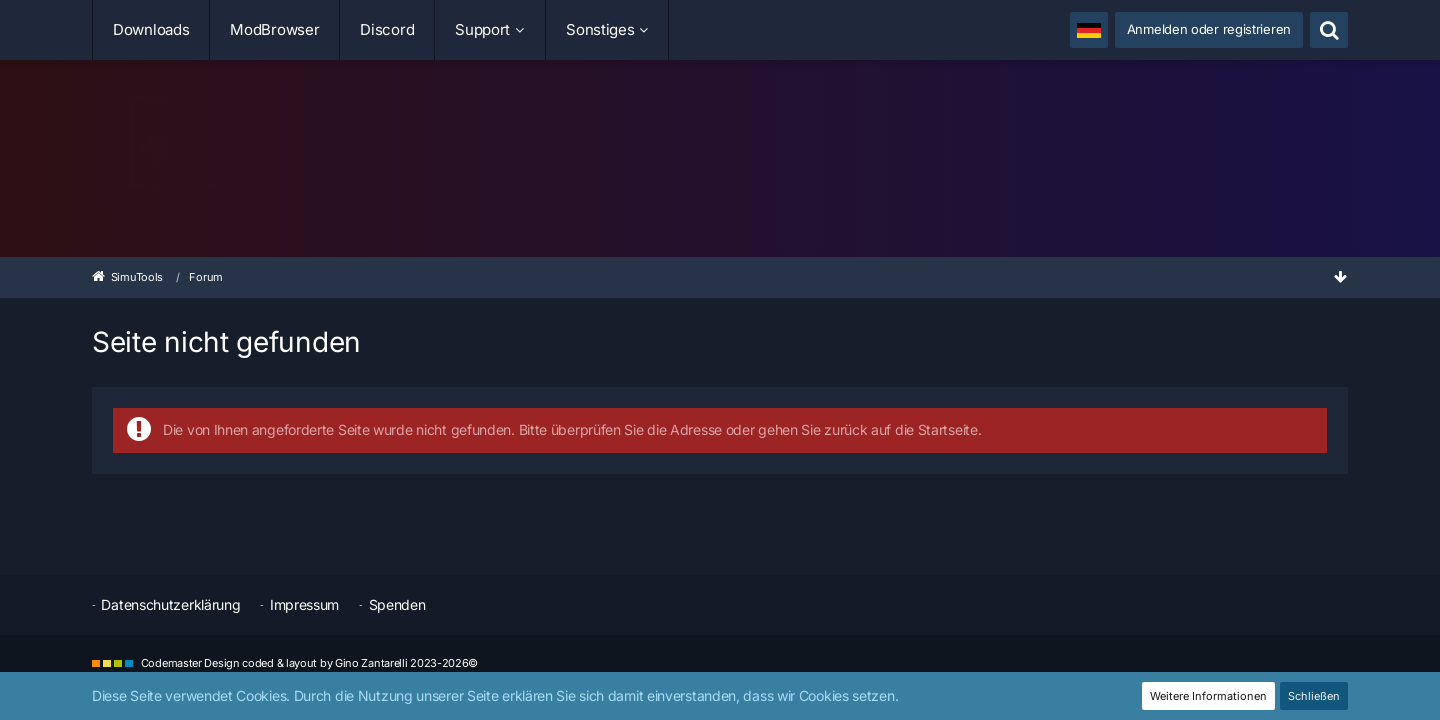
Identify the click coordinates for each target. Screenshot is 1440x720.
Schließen (1314, 696)
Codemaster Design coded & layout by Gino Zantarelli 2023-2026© (309, 663)
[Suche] (1329, 30)
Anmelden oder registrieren (1209, 29)
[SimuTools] (720, 163)
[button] (1089, 30)
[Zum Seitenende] (1340, 276)
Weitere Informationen (1208, 696)
